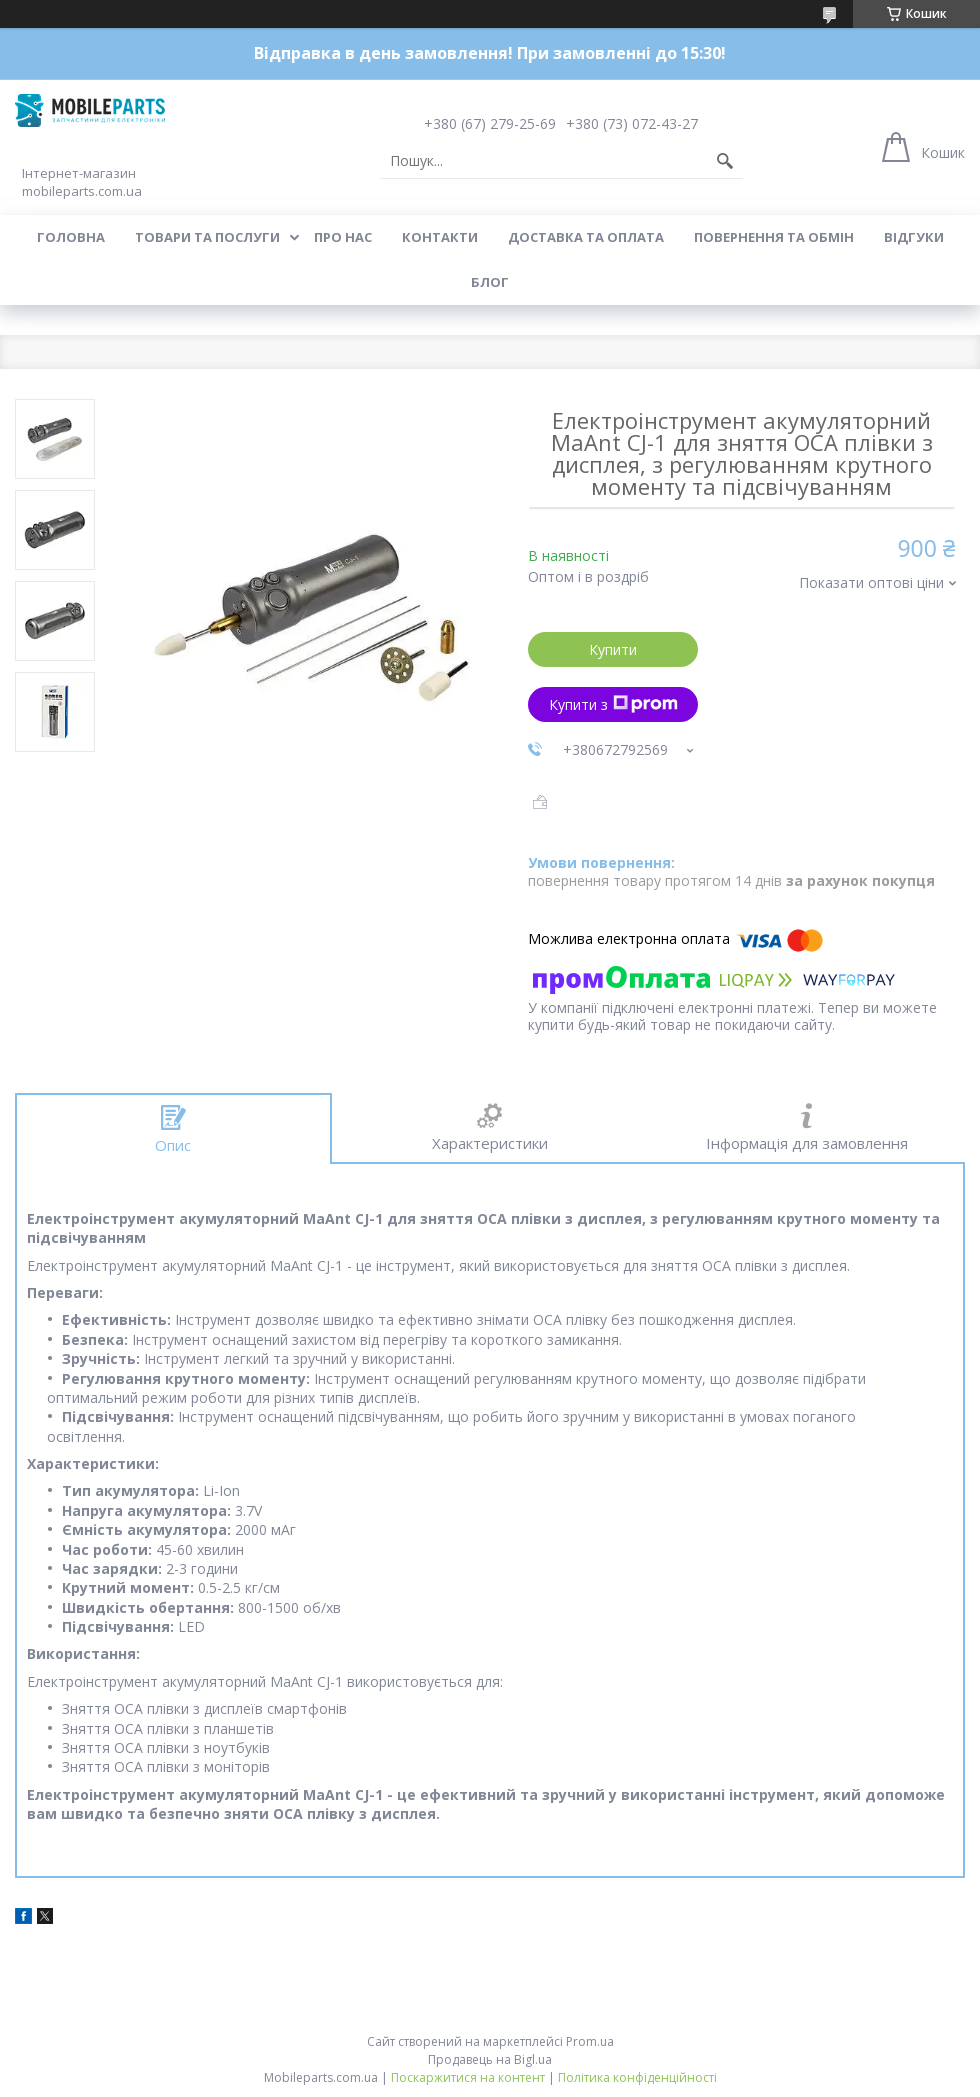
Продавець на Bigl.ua (490, 2059)
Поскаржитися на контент (468, 2077)
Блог (490, 282)
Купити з (613, 704)
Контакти (440, 237)
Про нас (343, 237)
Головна (71, 237)
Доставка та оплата (586, 237)
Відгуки (914, 237)
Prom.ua (590, 2041)
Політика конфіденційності (637, 2077)
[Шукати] (725, 161)
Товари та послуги (207, 237)
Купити (613, 649)
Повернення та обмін (774, 237)
